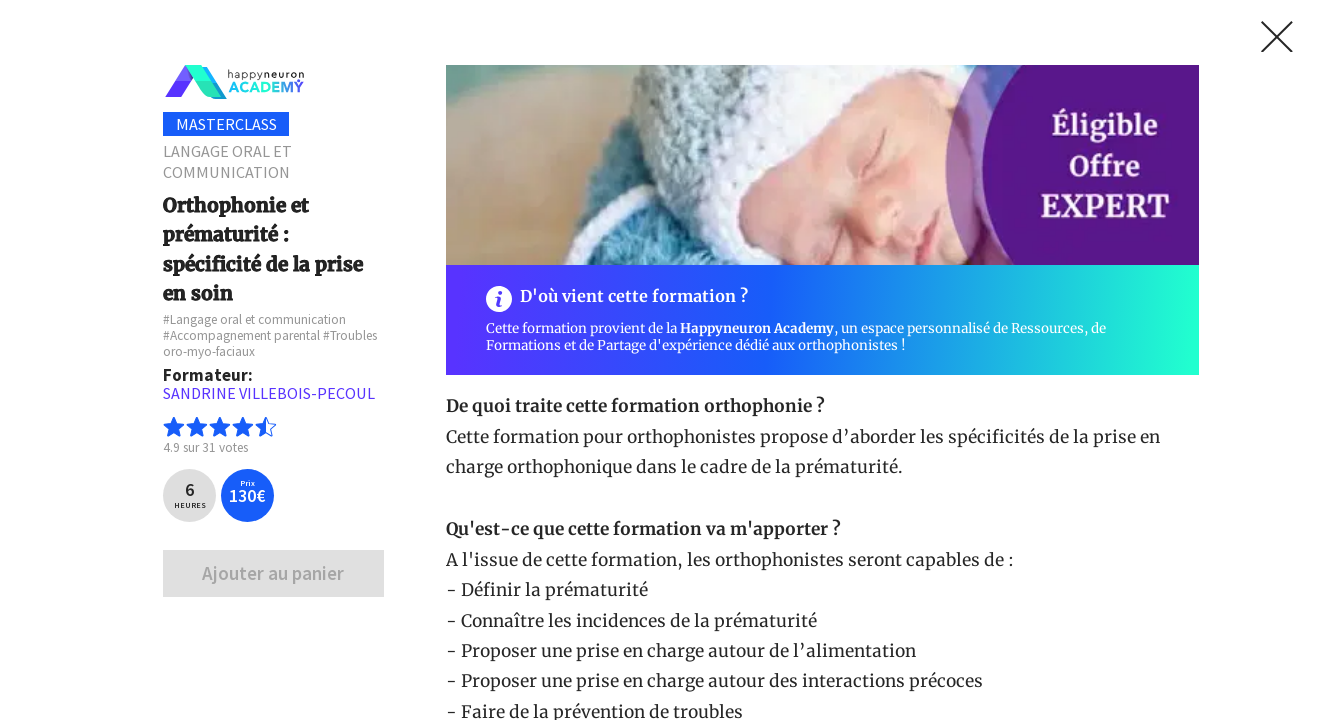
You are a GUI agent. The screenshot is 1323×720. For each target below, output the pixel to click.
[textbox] (273, 394)
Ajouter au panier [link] (273, 573)
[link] (1277, 37)
